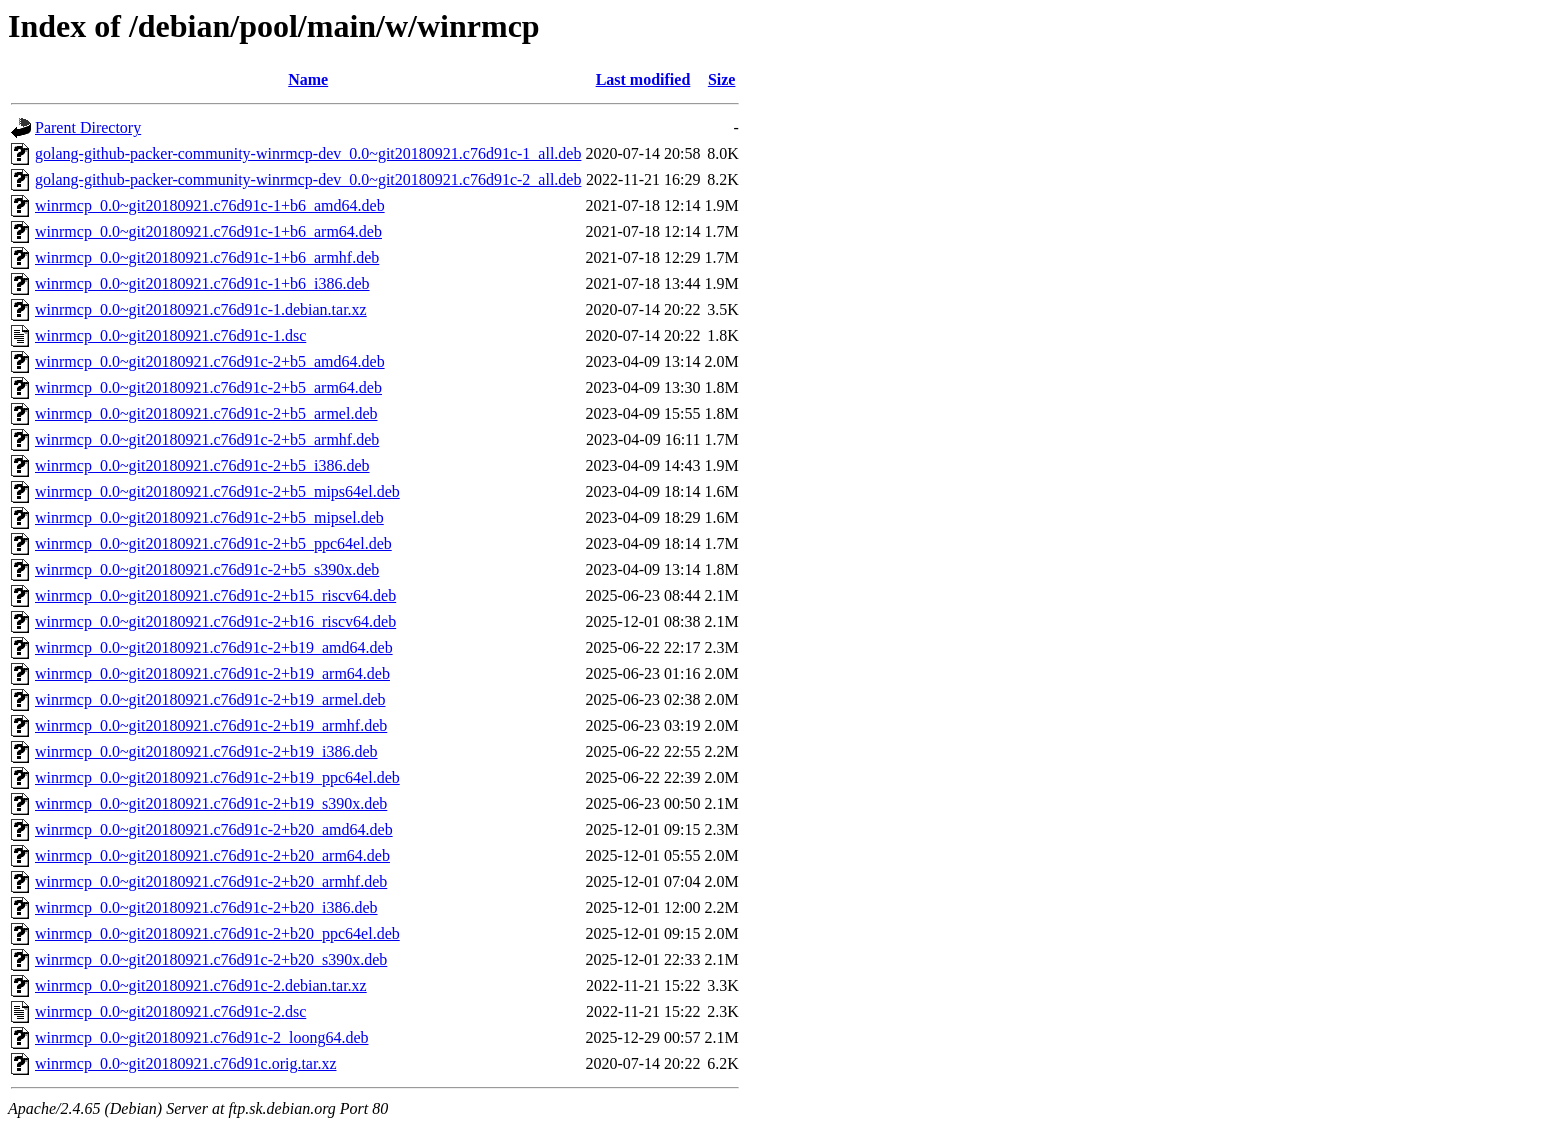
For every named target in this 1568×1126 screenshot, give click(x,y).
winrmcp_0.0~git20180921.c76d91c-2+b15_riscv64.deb (215, 595)
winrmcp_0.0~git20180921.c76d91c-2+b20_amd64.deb (214, 829)
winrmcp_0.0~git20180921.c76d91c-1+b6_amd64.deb (210, 205)
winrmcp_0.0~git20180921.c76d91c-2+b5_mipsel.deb (209, 517)
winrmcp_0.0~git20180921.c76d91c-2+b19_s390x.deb (211, 803)
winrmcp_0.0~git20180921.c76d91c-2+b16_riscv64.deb (215, 621)
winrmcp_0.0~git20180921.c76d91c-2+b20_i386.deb (206, 907)
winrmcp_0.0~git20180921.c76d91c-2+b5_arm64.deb (208, 387)
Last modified (643, 79)
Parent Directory (88, 127)
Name (308, 79)
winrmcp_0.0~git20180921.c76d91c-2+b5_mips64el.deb (217, 491)
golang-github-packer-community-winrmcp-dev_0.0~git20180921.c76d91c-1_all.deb (308, 153)
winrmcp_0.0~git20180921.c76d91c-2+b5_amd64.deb (210, 361)
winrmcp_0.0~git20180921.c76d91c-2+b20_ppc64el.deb (217, 933)
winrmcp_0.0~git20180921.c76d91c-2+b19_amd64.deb (214, 647)
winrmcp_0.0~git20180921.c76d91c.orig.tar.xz (186, 1063)
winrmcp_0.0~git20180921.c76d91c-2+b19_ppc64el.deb (217, 777)
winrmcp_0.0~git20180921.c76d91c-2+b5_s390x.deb (207, 569)
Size (722, 79)
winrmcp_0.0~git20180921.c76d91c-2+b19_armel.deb (210, 699)
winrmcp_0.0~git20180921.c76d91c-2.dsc (170, 1011)
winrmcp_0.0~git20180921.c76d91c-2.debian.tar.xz (201, 985)
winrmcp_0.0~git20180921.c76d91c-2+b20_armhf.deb (211, 881)
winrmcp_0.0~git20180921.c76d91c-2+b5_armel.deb (206, 413)
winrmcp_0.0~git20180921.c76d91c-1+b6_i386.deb (202, 283)
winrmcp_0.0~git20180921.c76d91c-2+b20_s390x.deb (211, 959)
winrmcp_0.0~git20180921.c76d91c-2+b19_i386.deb (206, 751)
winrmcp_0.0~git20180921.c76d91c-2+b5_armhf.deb (207, 439)
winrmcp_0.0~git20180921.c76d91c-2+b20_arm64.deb (212, 855)
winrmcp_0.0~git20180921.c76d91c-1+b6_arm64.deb (208, 231)
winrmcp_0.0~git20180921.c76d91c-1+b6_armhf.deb (207, 257)
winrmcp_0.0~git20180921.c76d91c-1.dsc (170, 335)
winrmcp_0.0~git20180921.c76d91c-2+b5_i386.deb (202, 465)
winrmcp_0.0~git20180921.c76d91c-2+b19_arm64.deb (212, 673)
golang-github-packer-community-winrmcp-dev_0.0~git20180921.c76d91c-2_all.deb (308, 179)
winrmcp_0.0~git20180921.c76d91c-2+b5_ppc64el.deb (213, 543)
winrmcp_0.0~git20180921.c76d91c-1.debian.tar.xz (201, 309)
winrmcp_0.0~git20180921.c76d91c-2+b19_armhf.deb (211, 725)
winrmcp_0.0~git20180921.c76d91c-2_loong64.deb (202, 1037)
